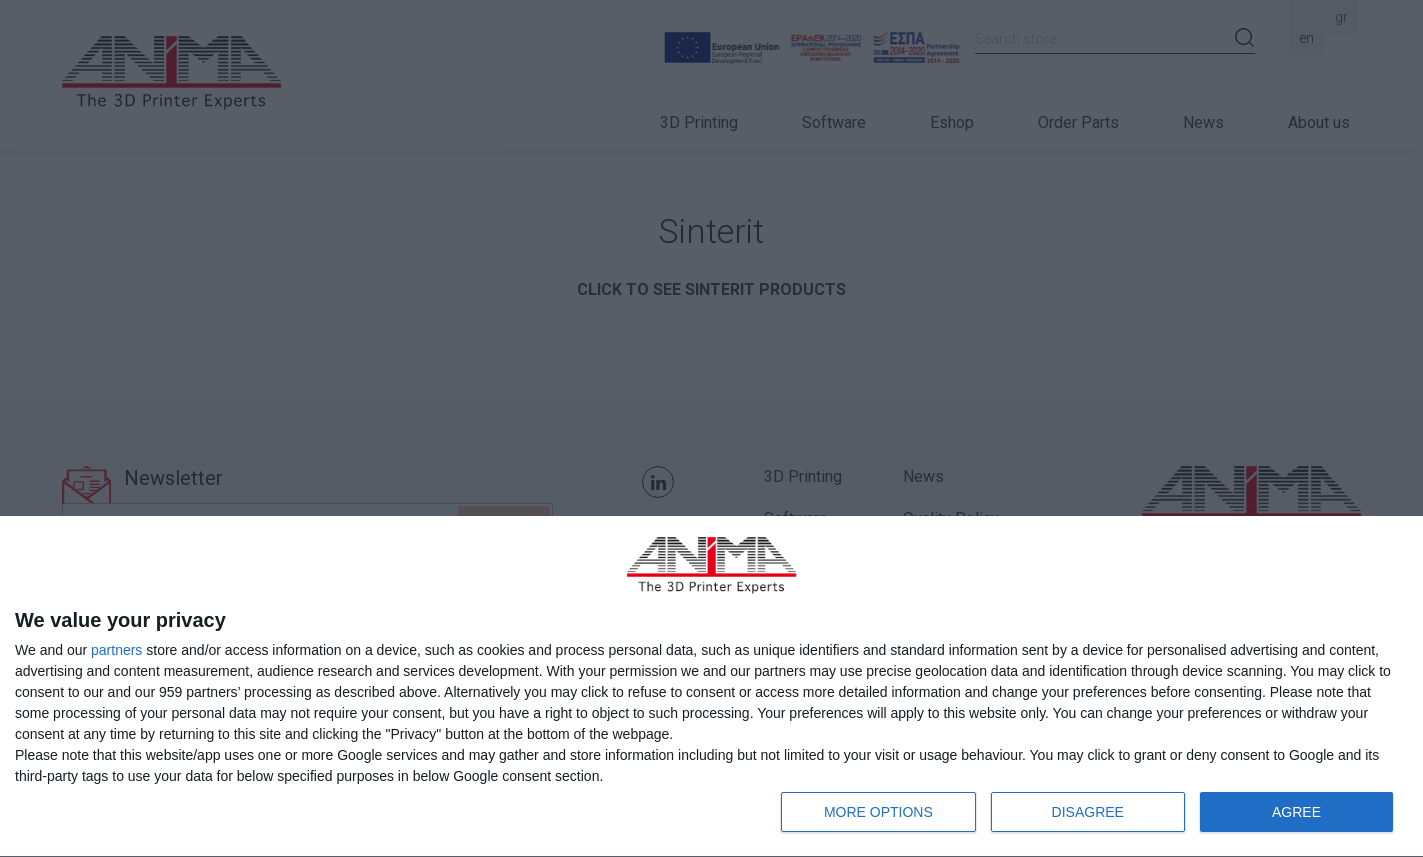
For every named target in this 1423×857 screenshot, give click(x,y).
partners (116, 650)
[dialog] (711, 687)
